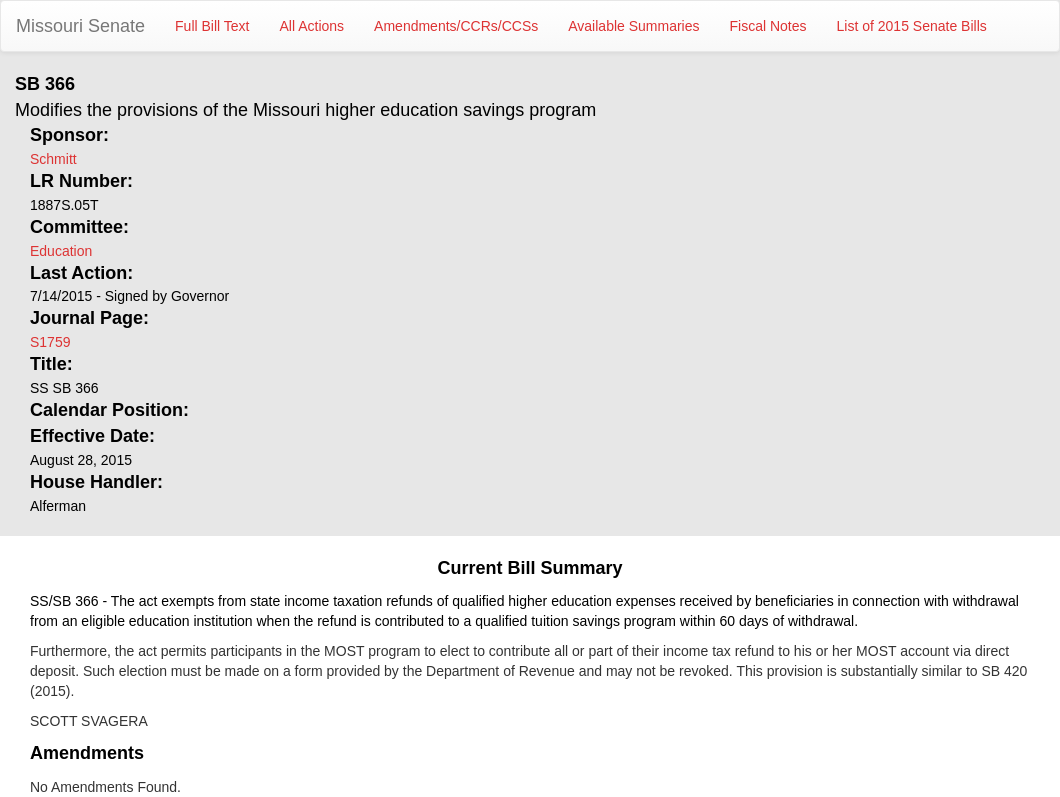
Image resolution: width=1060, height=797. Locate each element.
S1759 (50, 342)
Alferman (58, 506)
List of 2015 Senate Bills (912, 26)
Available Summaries (633, 26)
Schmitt (53, 159)
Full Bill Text (212, 26)
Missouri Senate (80, 26)
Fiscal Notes (768, 26)
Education (61, 251)
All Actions (312, 26)
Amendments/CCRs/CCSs (456, 26)
